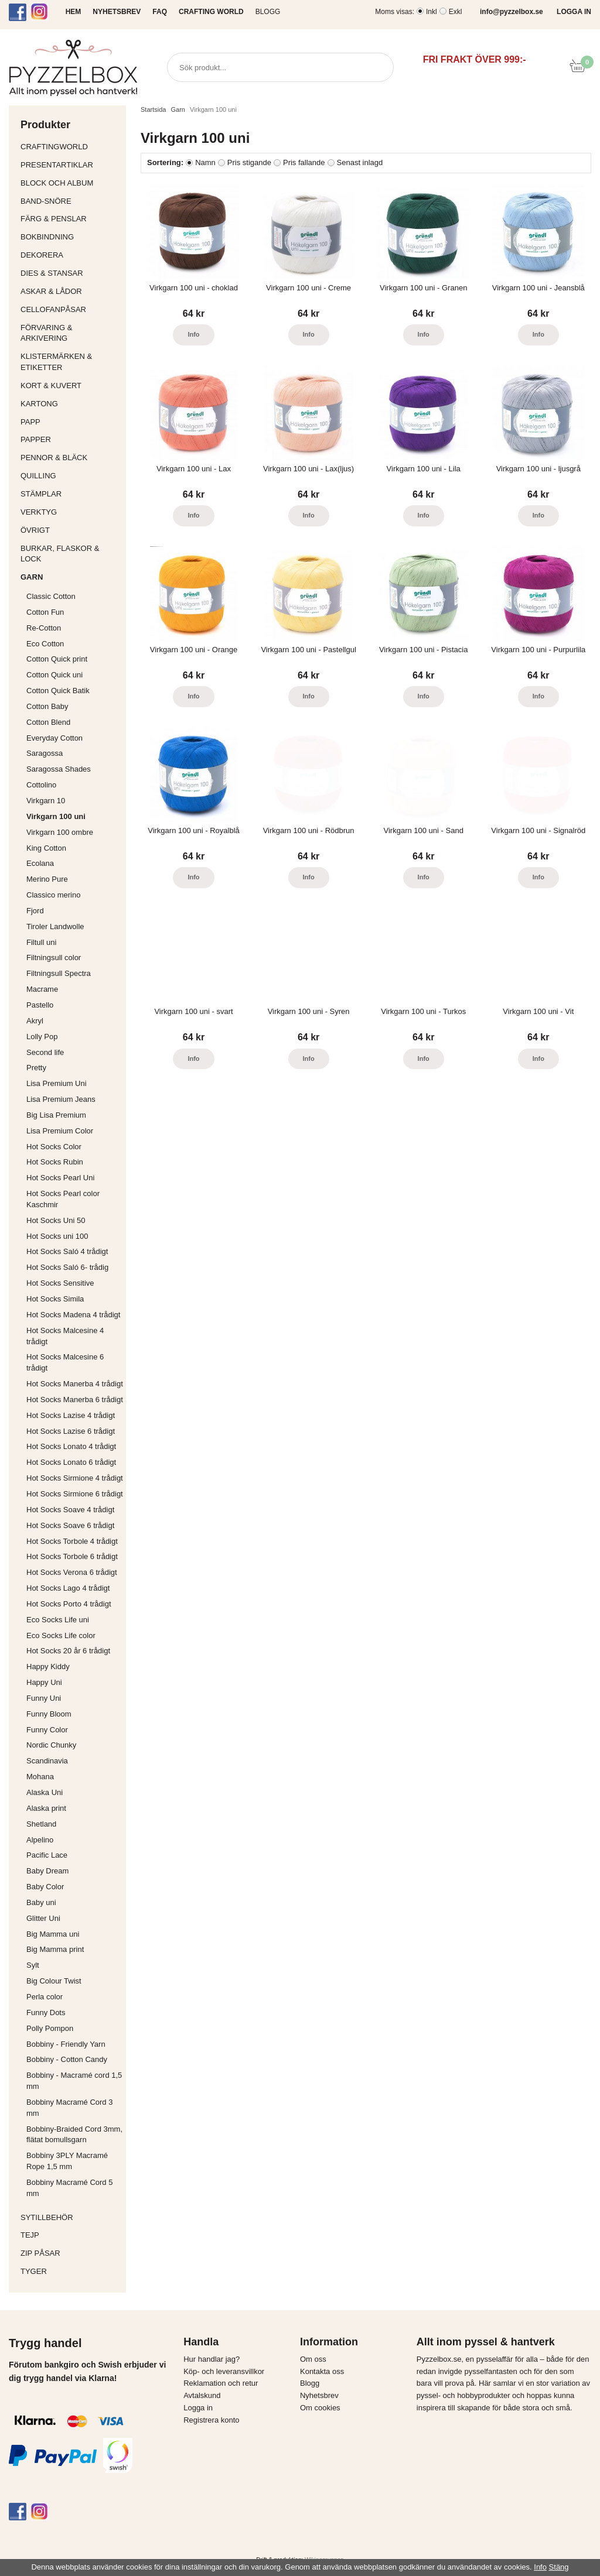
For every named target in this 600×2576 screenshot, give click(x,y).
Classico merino (53, 894)
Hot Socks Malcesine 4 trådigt (65, 1336)
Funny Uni (43, 1698)
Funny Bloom (48, 1714)
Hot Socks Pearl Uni (60, 1177)
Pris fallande (304, 162)
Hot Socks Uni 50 (55, 1220)
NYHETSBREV (117, 12)
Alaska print (46, 1808)
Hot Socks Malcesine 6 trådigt (65, 1362)
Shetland (41, 1824)
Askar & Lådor (51, 291)
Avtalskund (201, 2395)
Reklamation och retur (220, 2383)
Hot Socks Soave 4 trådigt (70, 1509)
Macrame (42, 989)
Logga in (198, 2407)
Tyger (70, 2271)
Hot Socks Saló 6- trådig (67, 1267)
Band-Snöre (70, 201)
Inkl (431, 12)
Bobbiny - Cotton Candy (66, 2059)
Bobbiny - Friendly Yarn (65, 2044)
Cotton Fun (45, 612)
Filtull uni (41, 942)
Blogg (268, 12)
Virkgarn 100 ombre (59, 832)
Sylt (32, 1965)
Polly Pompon (49, 2028)
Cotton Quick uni (54, 674)
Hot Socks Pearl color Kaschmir (63, 1199)
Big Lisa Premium (56, 1115)
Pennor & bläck (70, 457)
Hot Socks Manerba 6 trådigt (74, 1399)
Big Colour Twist (53, 1980)
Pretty (36, 1067)
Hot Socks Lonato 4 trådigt (71, 1446)
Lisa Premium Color (59, 1130)
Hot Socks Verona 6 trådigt (71, 1572)
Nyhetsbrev (319, 2395)
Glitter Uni (43, 1918)
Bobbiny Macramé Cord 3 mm (69, 2108)
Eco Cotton (45, 643)
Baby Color (45, 1886)
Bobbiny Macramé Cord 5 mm (69, 2188)
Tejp (70, 2235)
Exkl (455, 12)
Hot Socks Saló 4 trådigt (67, 1251)
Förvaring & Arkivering (70, 333)
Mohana (40, 1776)
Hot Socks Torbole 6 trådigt (72, 1556)
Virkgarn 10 (45, 800)
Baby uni (41, 1902)
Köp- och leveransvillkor (223, 2371)
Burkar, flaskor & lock (70, 554)
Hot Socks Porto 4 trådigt (68, 1603)
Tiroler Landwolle (55, 926)
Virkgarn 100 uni (56, 816)
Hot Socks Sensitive (60, 1283)
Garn (70, 577)
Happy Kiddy (48, 1666)
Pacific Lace (46, 1855)
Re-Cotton (43, 628)
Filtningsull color (53, 957)
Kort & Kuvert (70, 385)
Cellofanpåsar (53, 309)
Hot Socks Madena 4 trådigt (73, 1314)
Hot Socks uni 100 (57, 1236)
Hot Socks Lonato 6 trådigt (71, 1462)
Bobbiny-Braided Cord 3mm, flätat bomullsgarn (74, 2135)
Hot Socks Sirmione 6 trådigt (74, 1493)
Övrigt (35, 530)
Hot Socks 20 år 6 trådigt (68, 1650)
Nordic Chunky (51, 1745)
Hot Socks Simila (55, 1298)
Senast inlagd (360, 162)
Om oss (313, 2359)
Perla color (44, 1996)
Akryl (34, 1020)
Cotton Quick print (56, 659)
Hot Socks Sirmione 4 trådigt (74, 1478)
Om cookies (320, 2407)
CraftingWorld (70, 146)
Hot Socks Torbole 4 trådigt (72, 1541)
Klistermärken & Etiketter (70, 362)
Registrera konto (211, 2420)
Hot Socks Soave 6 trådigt (70, 1525)
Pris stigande (249, 162)
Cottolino (41, 784)
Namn (205, 162)
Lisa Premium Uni (56, 1083)
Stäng (559, 2567)
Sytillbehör (70, 2217)
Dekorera (70, 255)
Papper (70, 439)
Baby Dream (47, 1870)
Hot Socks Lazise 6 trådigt (70, 1431)
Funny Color (47, 1729)
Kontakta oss (322, 2371)
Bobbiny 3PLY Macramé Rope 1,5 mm (67, 2161)
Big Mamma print (55, 1949)
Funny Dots (45, 2012)
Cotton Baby (47, 706)
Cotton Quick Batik (58, 690)
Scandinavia (47, 1760)
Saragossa (44, 753)
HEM (73, 12)
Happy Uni (44, 1682)
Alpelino (39, 1839)
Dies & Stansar (70, 273)
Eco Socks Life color (61, 1635)
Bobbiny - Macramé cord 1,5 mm (74, 2081)
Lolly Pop (41, 1036)
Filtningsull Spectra (58, 973)
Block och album (70, 183)
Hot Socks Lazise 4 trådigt (70, 1415)
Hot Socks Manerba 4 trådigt (74, 1383)
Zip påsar (40, 2253)
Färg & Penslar (70, 218)
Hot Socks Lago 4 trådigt (68, 1588)
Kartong (70, 403)
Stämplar (70, 493)
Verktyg (70, 512)
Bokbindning (70, 236)
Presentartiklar (70, 164)
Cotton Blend (48, 722)
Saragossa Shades (58, 769)
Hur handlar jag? (211, 2359)
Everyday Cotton (54, 738)
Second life (45, 1052)
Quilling (70, 475)
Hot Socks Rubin (54, 1161)
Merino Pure (47, 879)
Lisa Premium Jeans (61, 1099)
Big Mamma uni (52, 1934)
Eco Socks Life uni (57, 1619)
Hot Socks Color (53, 1146)
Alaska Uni (44, 1792)
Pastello (39, 1005)
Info (193, 334)
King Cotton (46, 848)
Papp (70, 421)
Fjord (35, 910)
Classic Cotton (51, 596)
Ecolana (40, 863)
